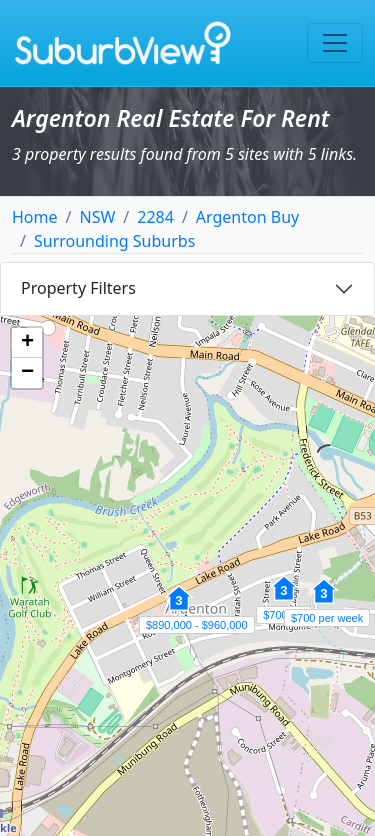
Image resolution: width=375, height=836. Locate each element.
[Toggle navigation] (335, 43)
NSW (97, 217)
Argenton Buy (247, 217)
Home (35, 217)
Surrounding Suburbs (114, 241)
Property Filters (78, 288)
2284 (155, 217)
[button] (179, 609)
